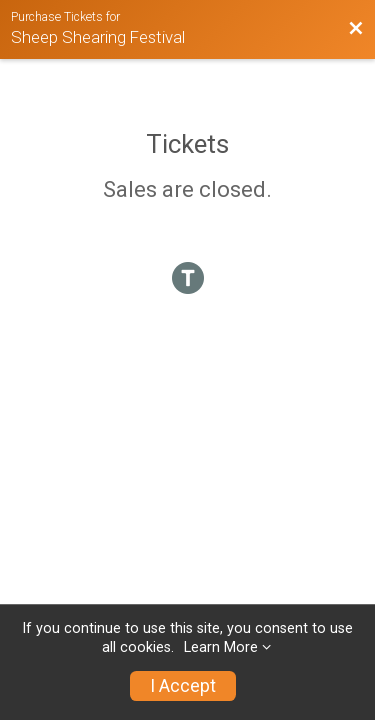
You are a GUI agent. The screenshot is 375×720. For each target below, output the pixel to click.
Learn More (221, 647)
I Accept (183, 686)
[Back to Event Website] (356, 29)
